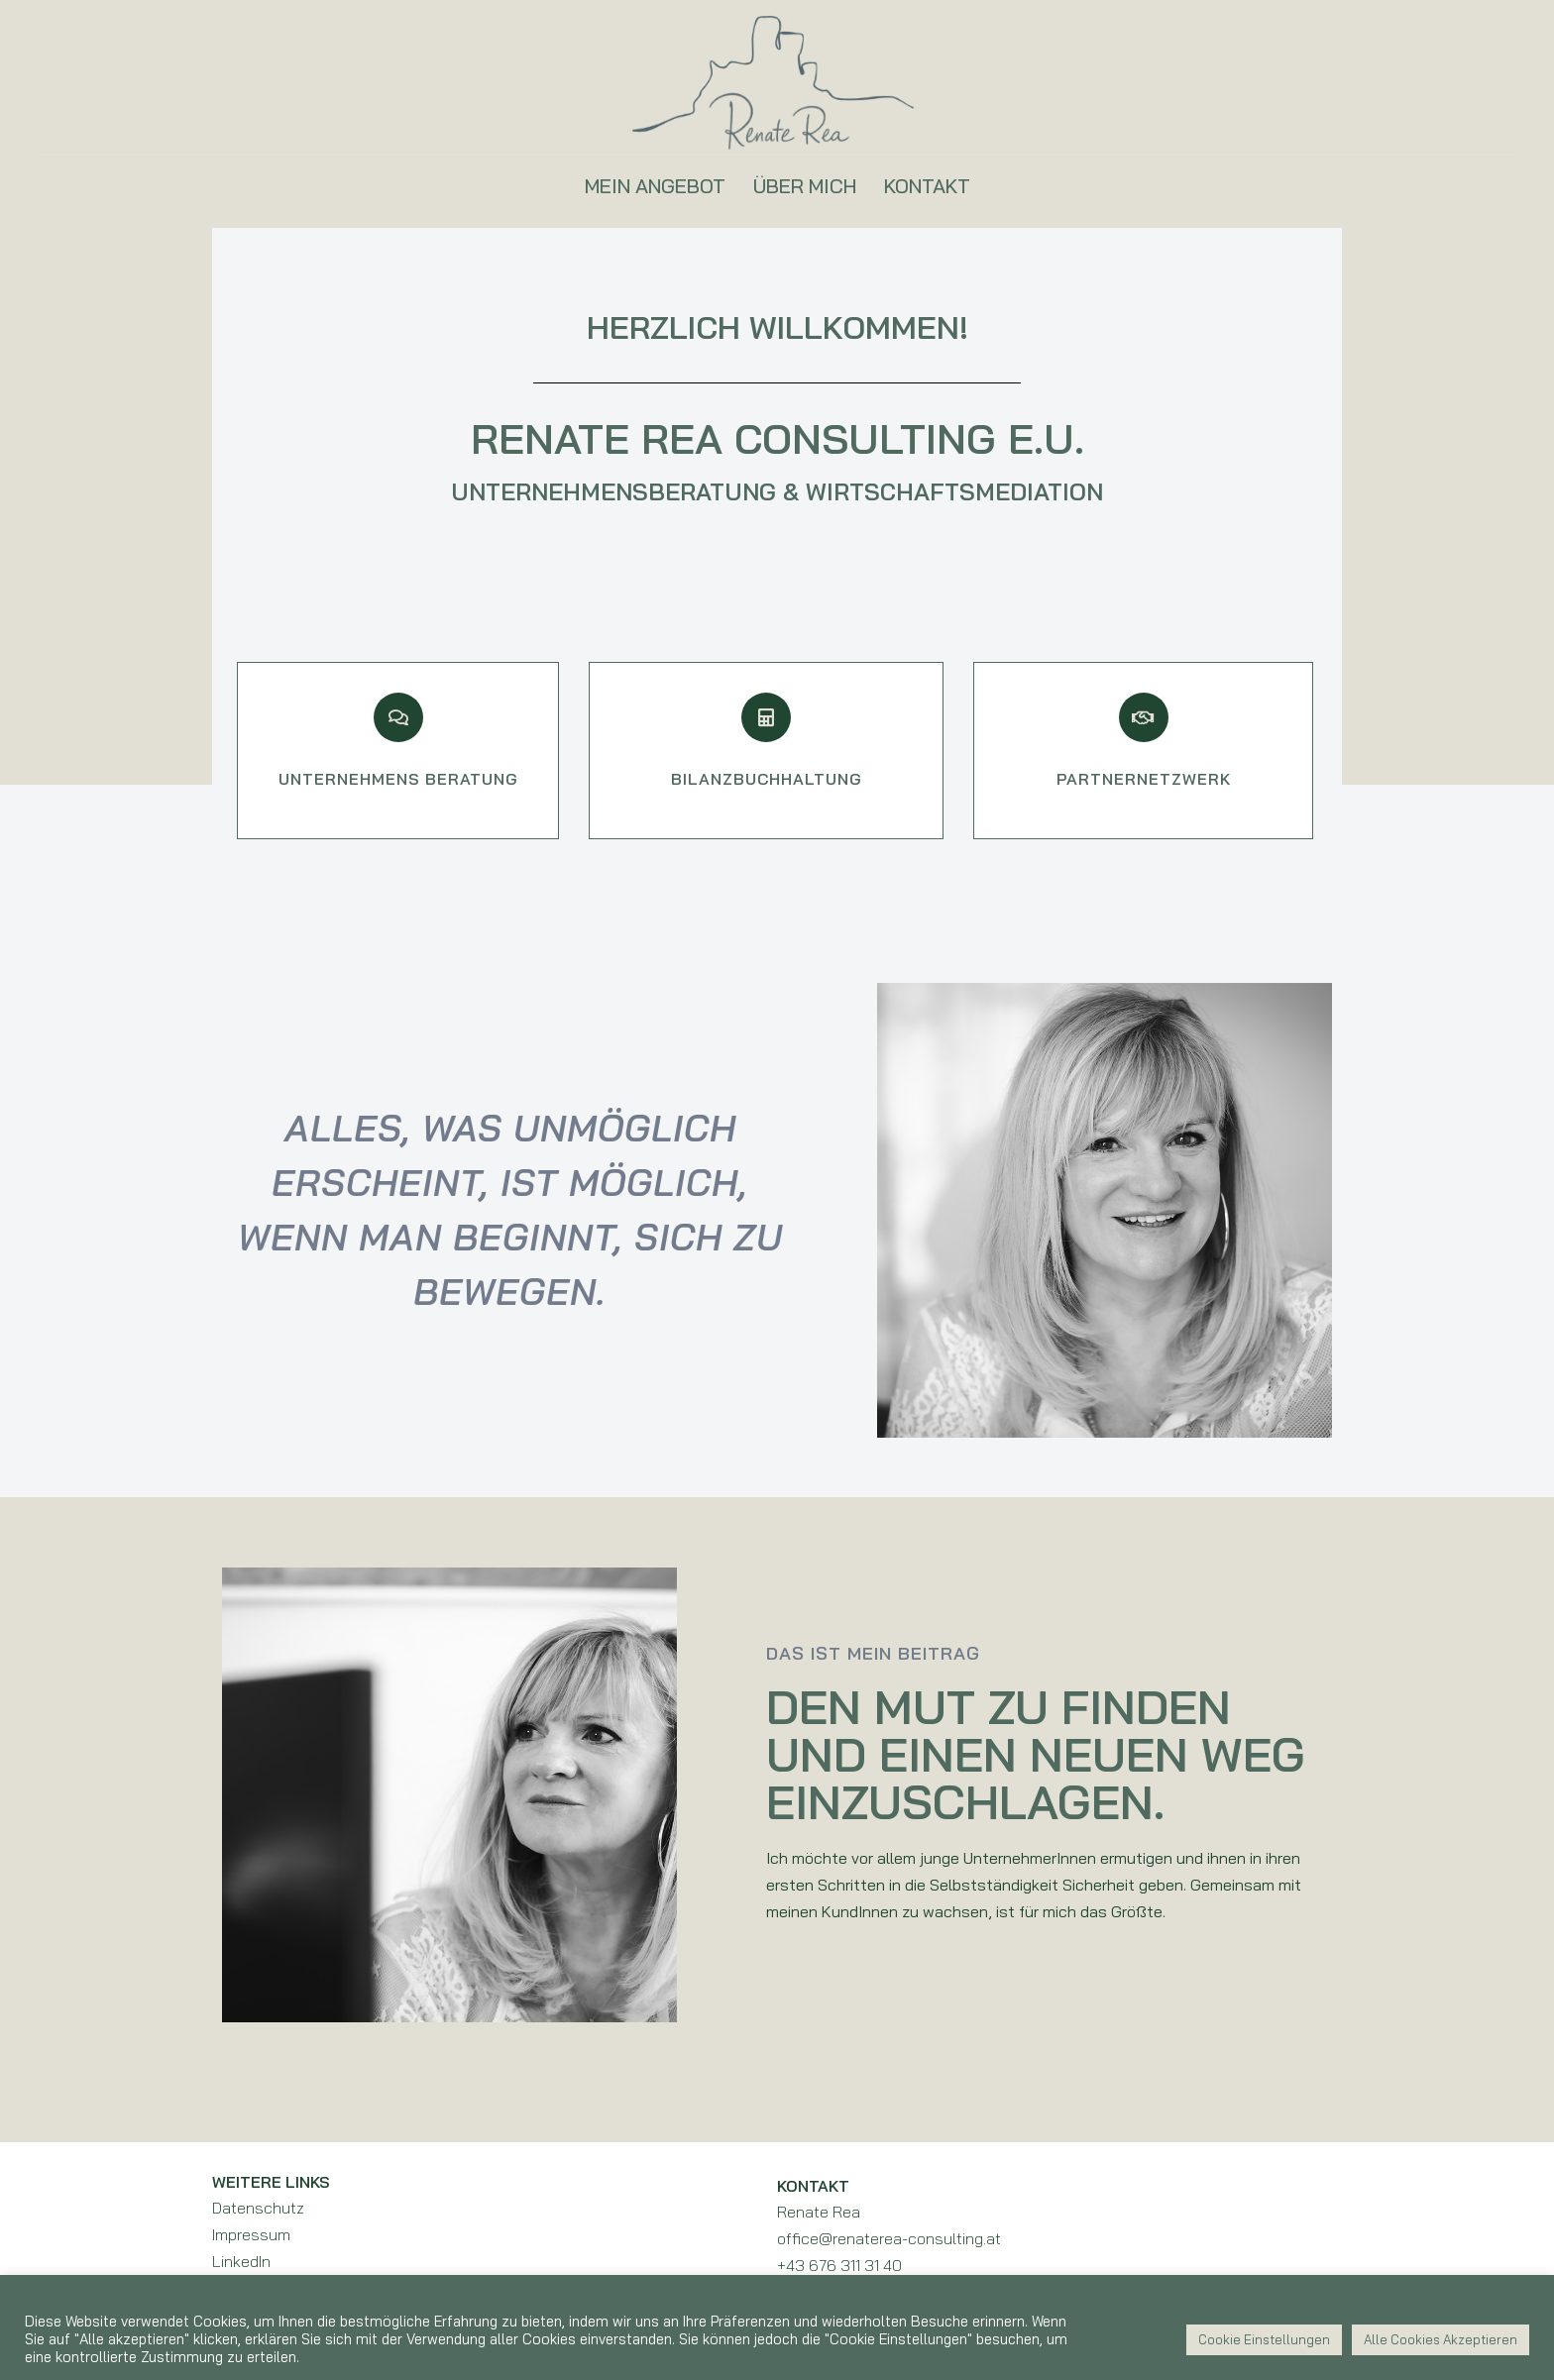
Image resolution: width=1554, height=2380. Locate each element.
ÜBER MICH (804, 185)
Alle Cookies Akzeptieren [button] (1440, 2339)
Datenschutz (258, 2208)
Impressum (251, 2234)
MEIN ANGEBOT (655, 185)
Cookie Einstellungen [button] (1264, 2339)
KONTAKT (927, 185)
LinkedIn (241, 2261)
